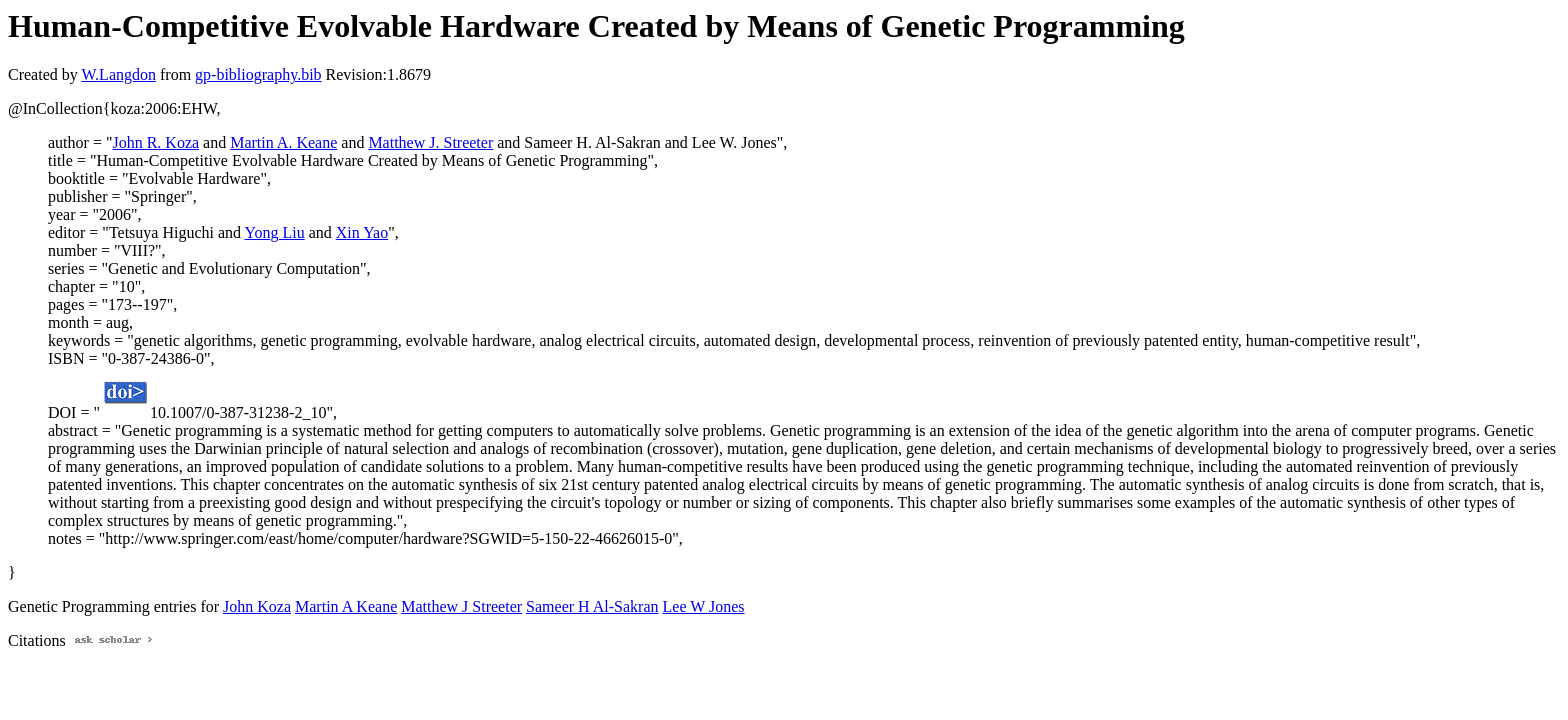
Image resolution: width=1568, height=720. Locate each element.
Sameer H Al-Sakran (592, 606)
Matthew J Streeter (461, 606)
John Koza (257, 606)
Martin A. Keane (283, 142)
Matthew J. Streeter (430, 142)
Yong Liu (274, 232)
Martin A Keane (346, 606)
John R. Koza (155, 142)
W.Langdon (118, 74)
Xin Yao (362, 232)
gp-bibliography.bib (258, 74)
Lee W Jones (704, 606)
